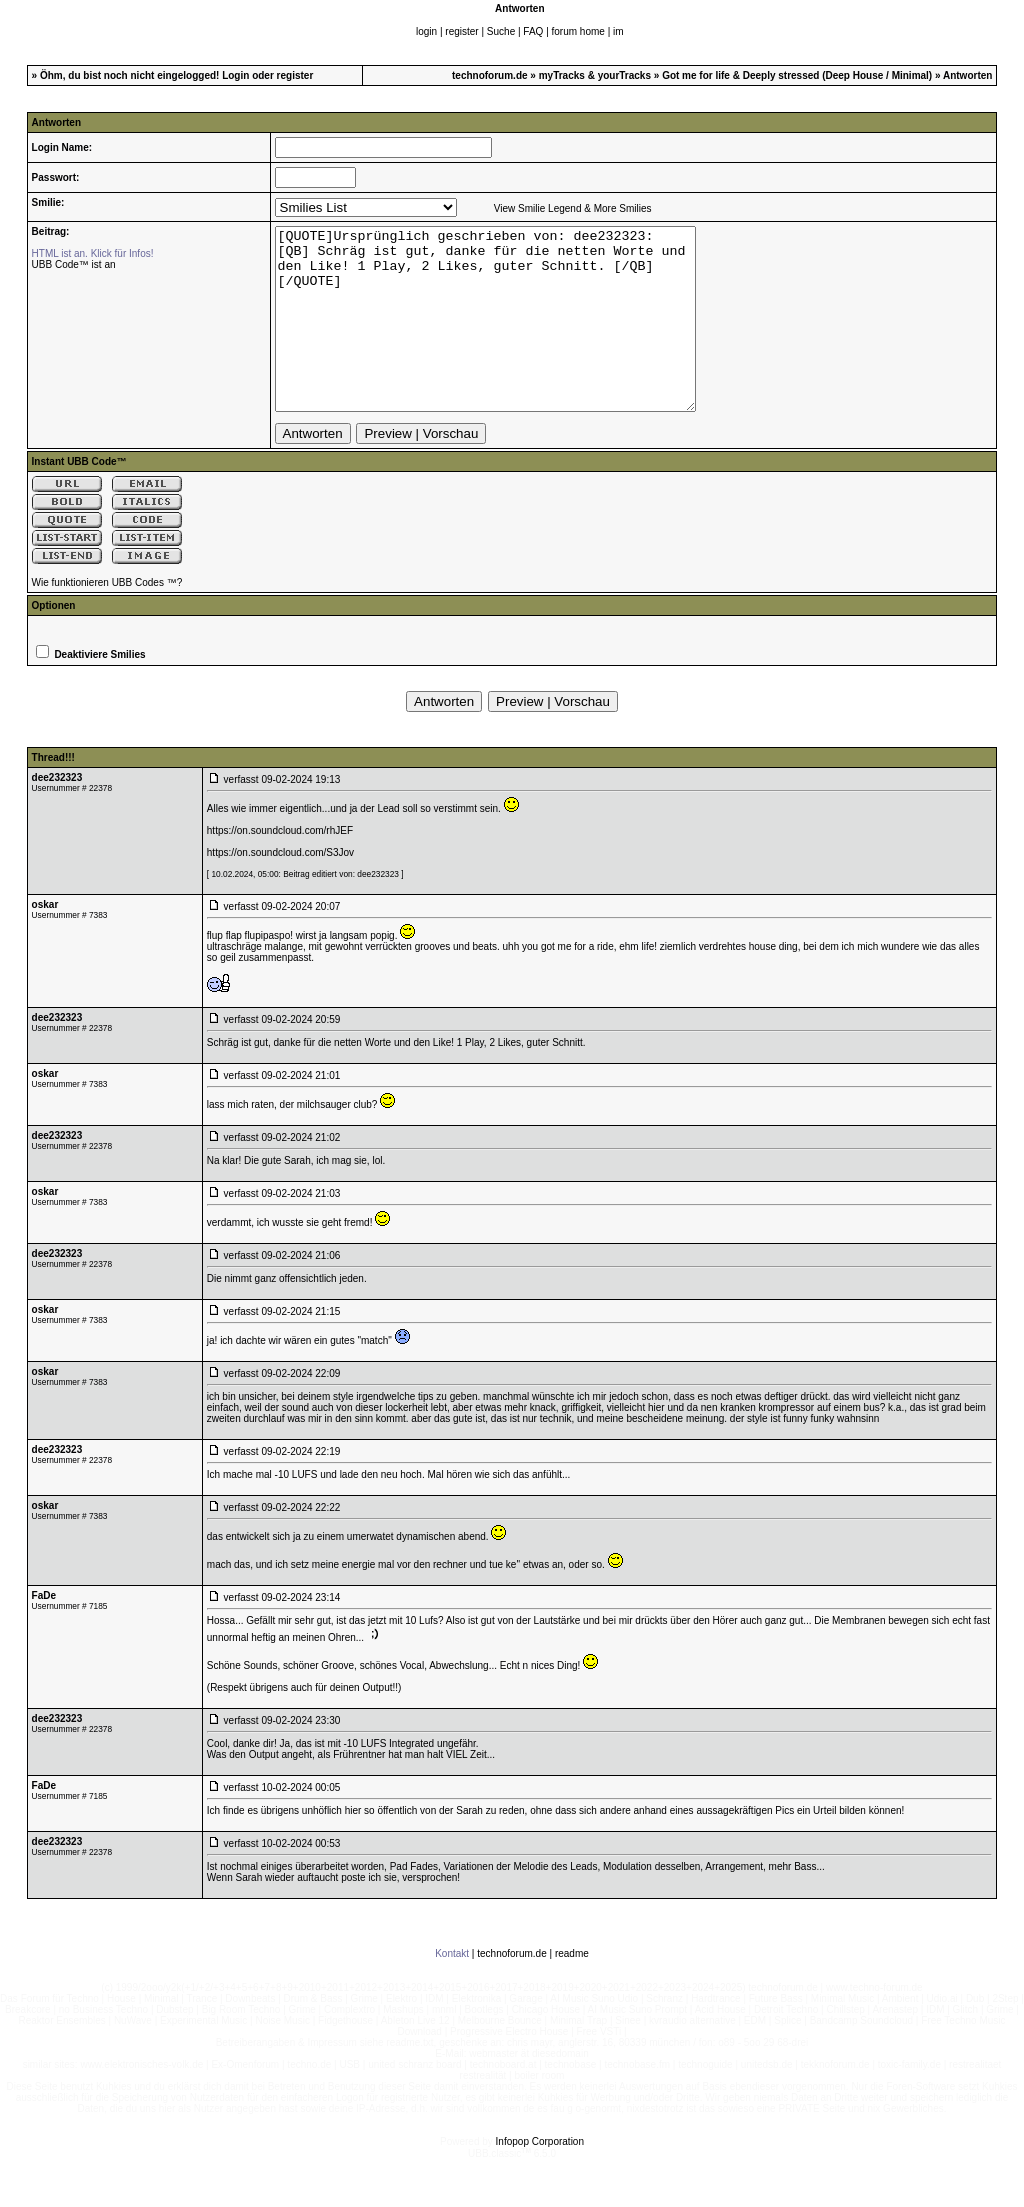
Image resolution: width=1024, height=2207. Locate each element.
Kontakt (452, 1989)
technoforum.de (490, 75)
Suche (501, 31)
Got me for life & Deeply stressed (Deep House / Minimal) (797, 75)
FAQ (533, 31)
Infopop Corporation (540, 2177)
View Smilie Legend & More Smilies (573, 208)
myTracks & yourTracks (595, 75)
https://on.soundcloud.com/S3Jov (280, 888)
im (618, 31)
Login (235, 75)
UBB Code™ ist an (74, 264)
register (461, 31)
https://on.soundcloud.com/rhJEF (280, 866)
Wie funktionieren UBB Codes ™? (107, 618)
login (426, 31)
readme (572, 1989)
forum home (578, 31)
